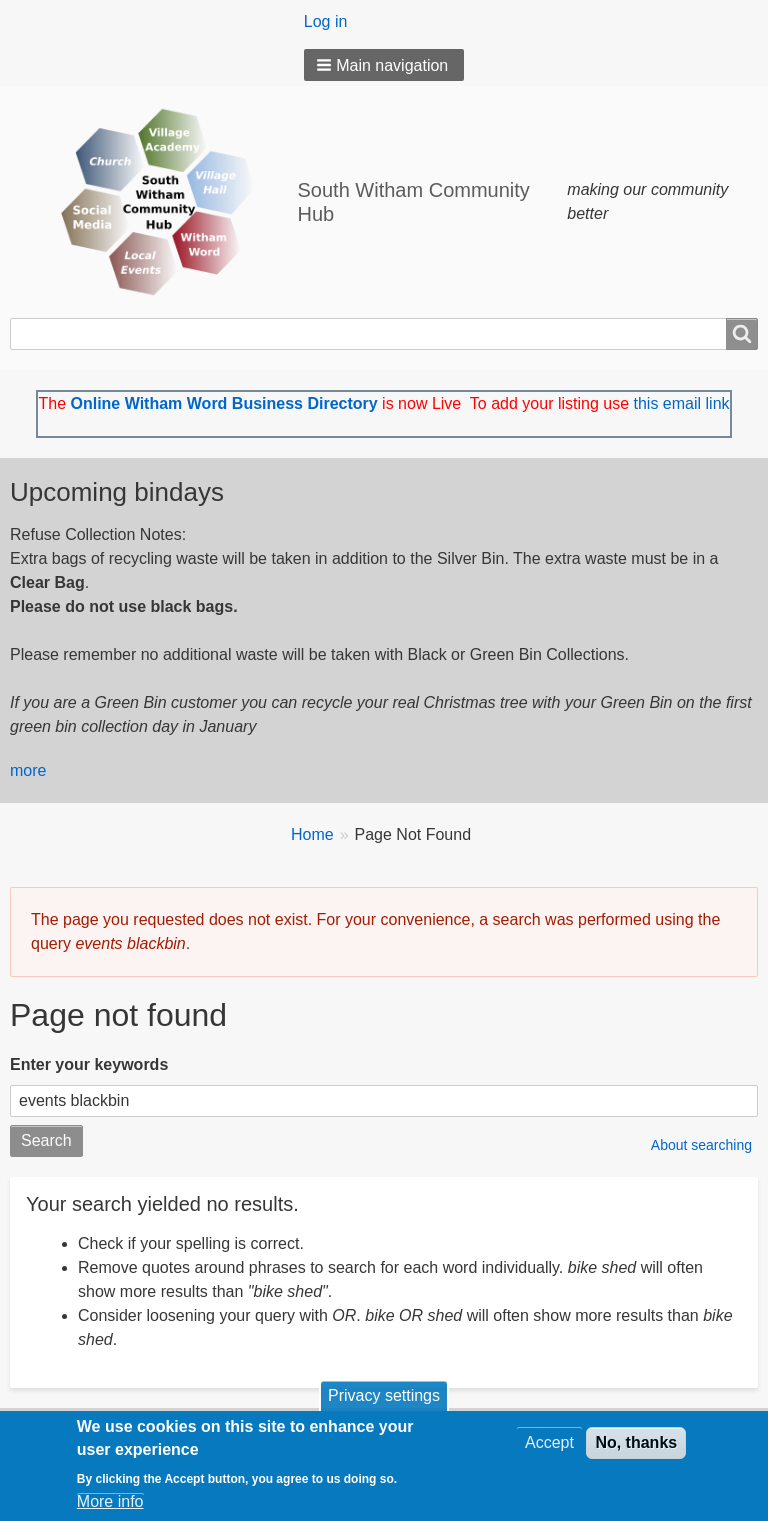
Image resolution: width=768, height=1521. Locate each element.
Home (312, 834)
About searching (701, 1145)
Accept (549, 1446)
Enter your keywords (89, 1064)
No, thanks (636, 1446)
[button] (384, 65)
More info (110, 1504)
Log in (326, 21)
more (28, 770)
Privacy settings (384, 1399)
